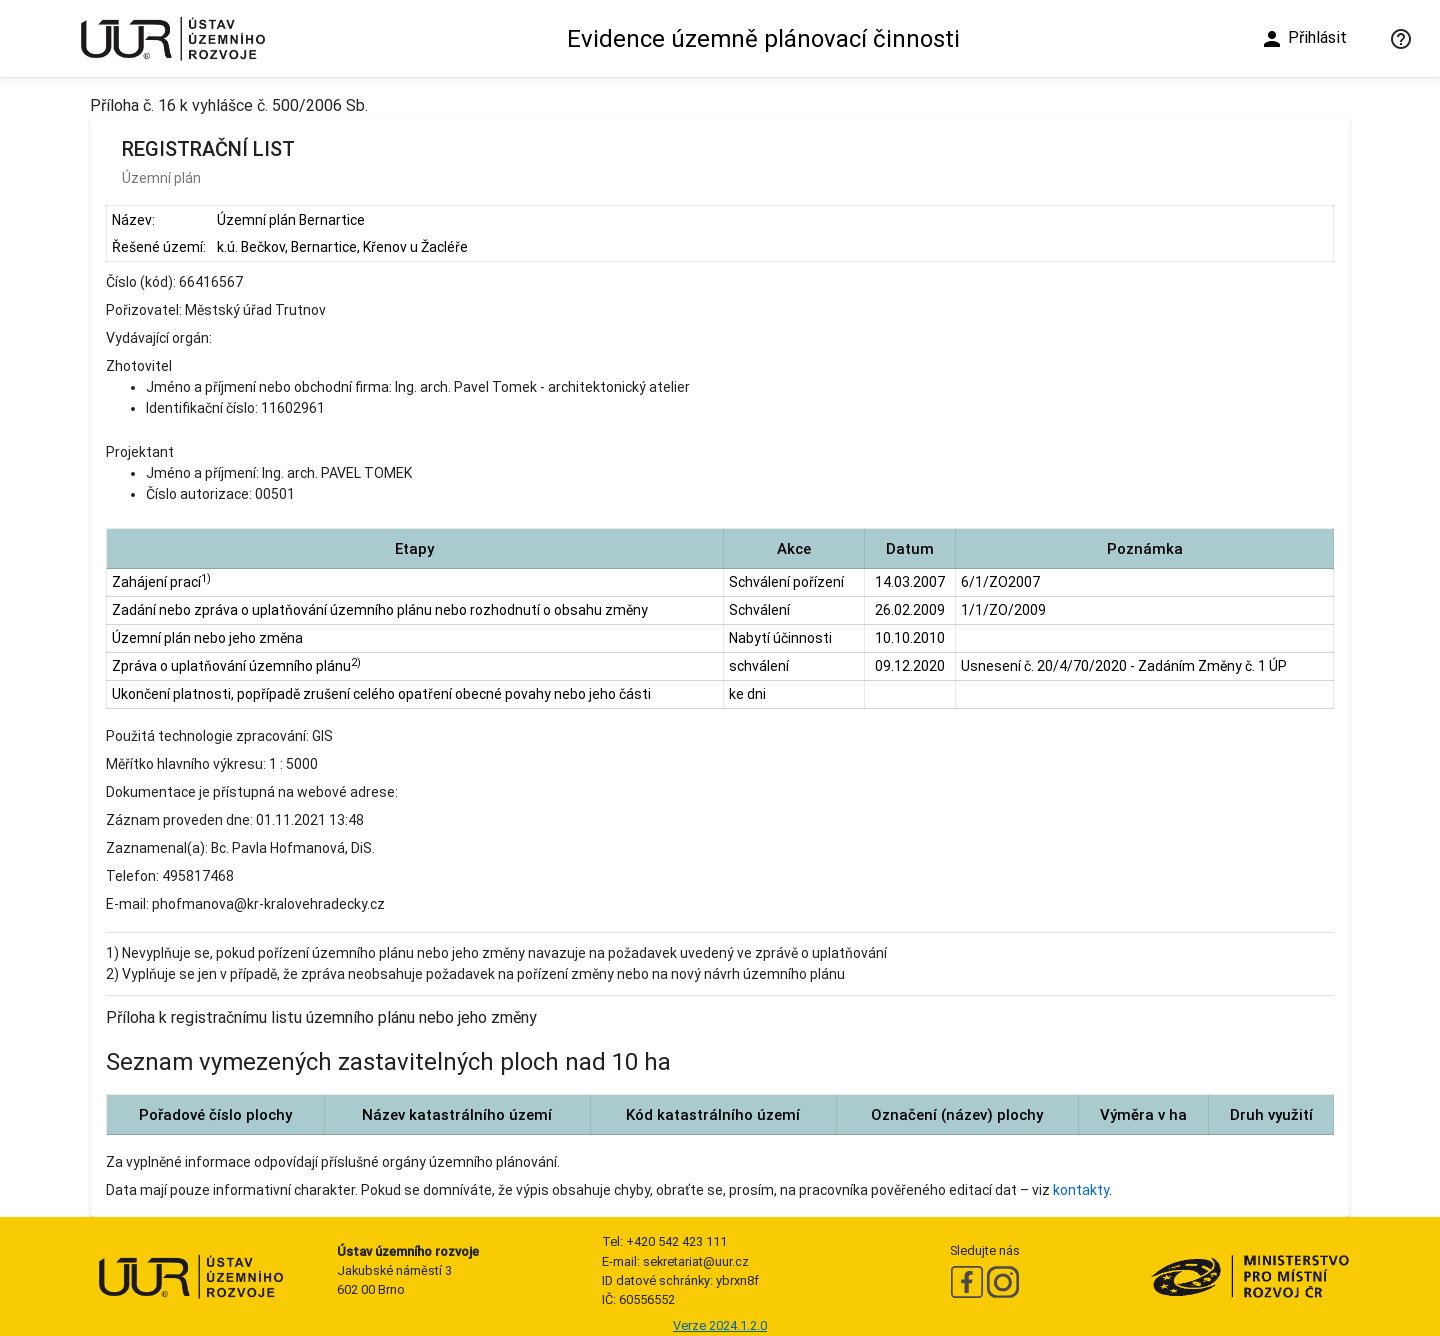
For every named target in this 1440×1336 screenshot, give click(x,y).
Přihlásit (1303, 39)
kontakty (1081, 1190)
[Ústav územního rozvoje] (172, 38)
